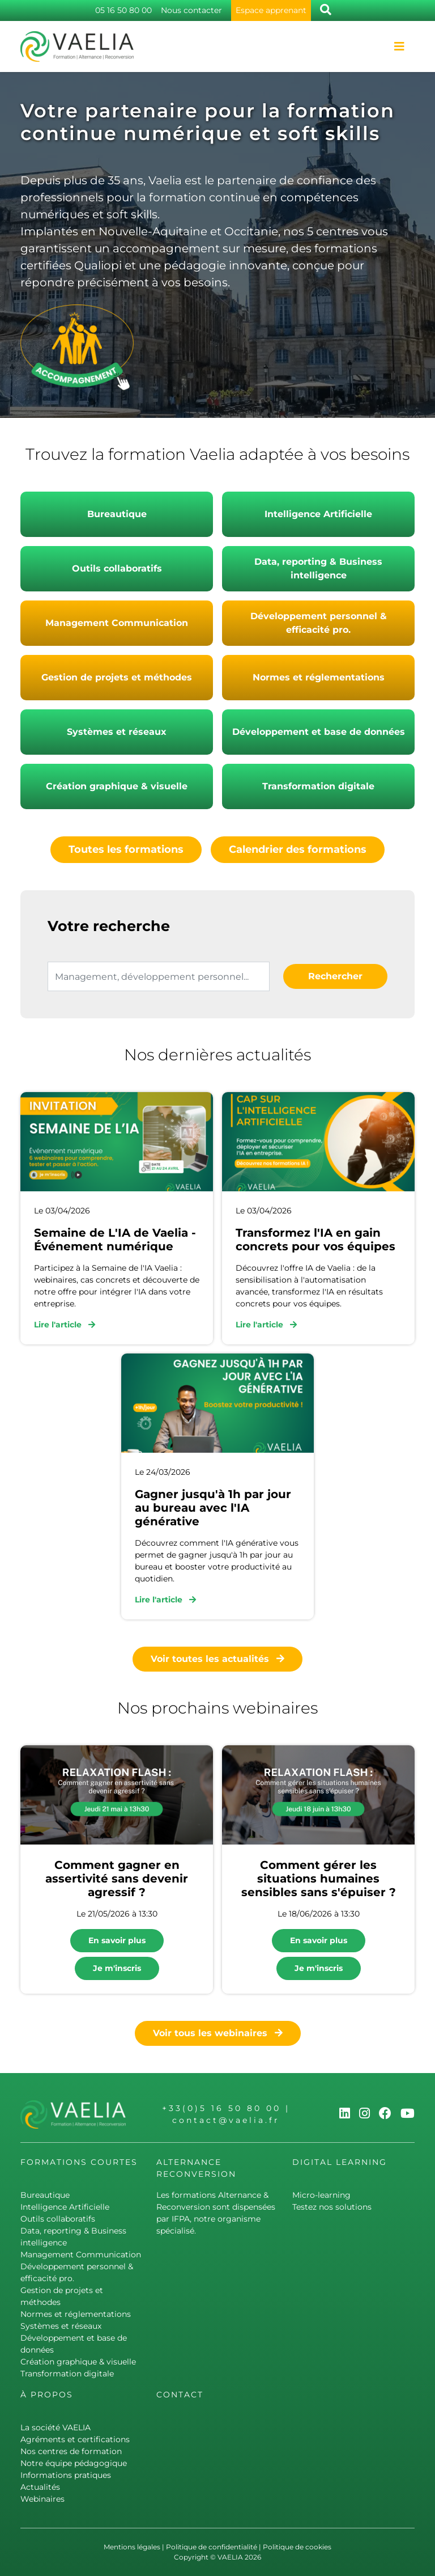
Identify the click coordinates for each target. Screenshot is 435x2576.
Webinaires (42, 2499)
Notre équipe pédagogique (73, 2463)
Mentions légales (132, 2547)
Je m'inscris (117, 1968)
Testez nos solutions (332, 2207)
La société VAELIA (55, 2427)
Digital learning (339, 2162)
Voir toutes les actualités (217, 1658)
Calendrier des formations (297, 849)
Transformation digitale (318, 786)
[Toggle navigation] (399, 46)
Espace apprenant (271, 10)
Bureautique (117, 514)
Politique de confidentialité (211, 2547)
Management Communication (116, 622)
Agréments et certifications (75, 2439)
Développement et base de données (318, 731)
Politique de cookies (297, 2547)
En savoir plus (117, 1940)
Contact (179, 2394)
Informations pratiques (65, 2475)
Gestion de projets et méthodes (116, 677)
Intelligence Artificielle (318, 514)
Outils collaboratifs (117, 568)
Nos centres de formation (71, 2451)
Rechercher (335, 976)
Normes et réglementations (319, 677)
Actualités (40, 2487)
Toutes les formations (126, 849)
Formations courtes (79, 2162)
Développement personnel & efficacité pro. (318, 623)
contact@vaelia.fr (226, 2120)
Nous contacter (191, 10)
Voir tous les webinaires (218, 2033)
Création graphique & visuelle (116, 786)
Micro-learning (321, 2195)
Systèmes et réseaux (117, 731)
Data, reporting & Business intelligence (318, 568)
